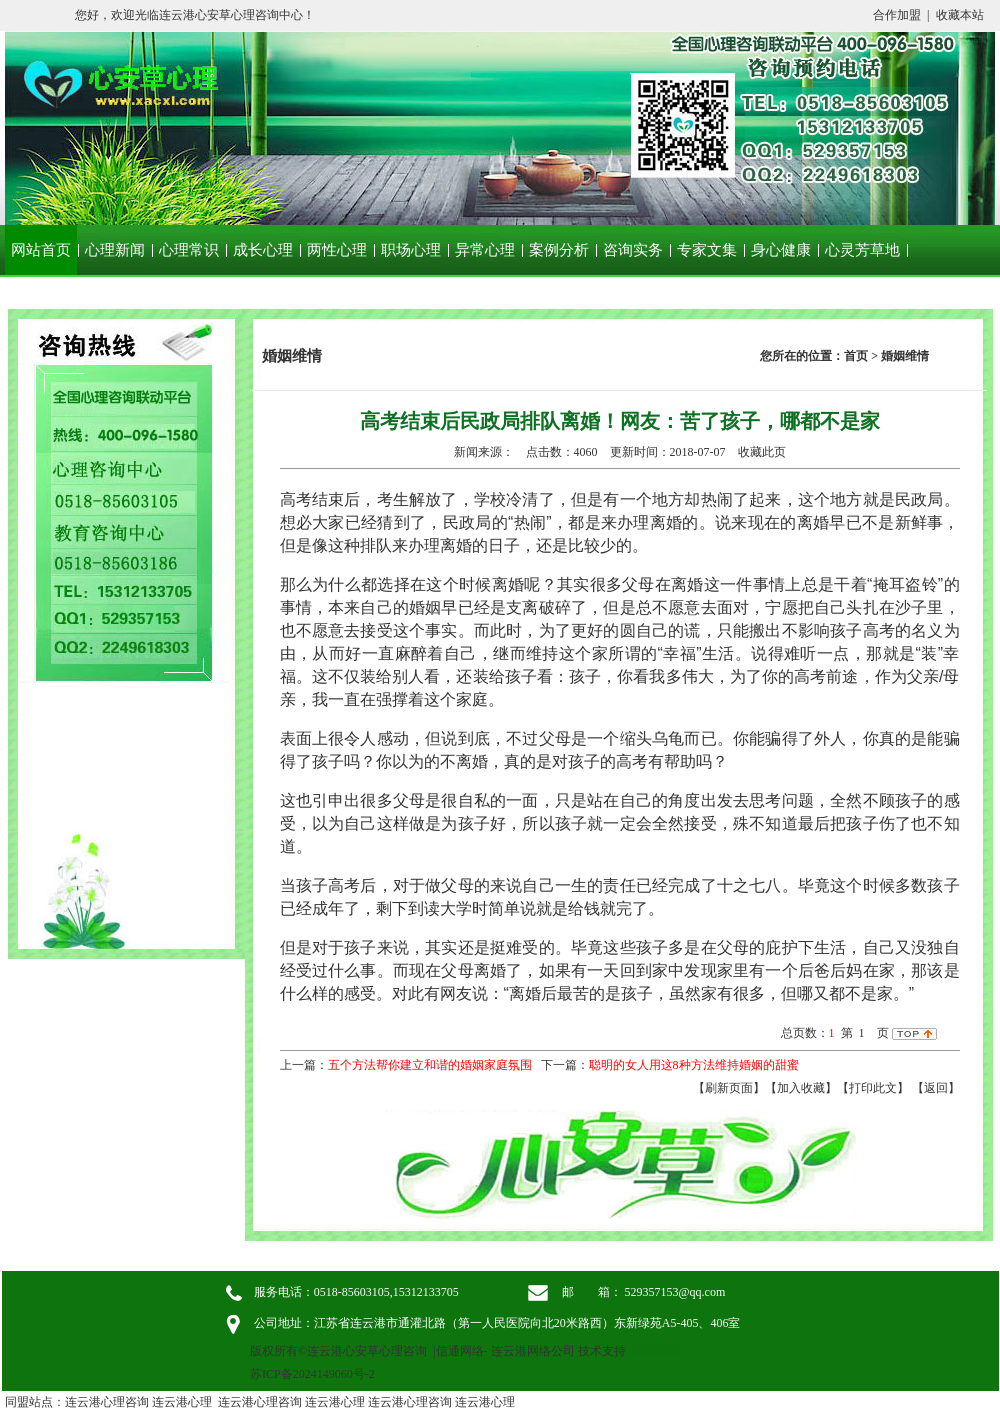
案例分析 (559, 250)
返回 (936, 1088)
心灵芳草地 (862, 250)
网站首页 (41, 250)
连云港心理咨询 (107, 1402)
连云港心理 (182, 1402)
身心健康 (781, 250)
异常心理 (485, 250)
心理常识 (189, 250)
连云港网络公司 (533, 1351)
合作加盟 (897, 15)
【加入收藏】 (801, 1088)
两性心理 (337, 250)
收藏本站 (960, 15)
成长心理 (263, 250)
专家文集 (707, 250)
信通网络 (460, 1351)
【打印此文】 (873, 1088)
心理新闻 (115, 250)
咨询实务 (633, 250)
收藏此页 (762, 452)
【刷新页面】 (729, 1088)
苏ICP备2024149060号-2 (312, 1374)
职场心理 (411, 250)
